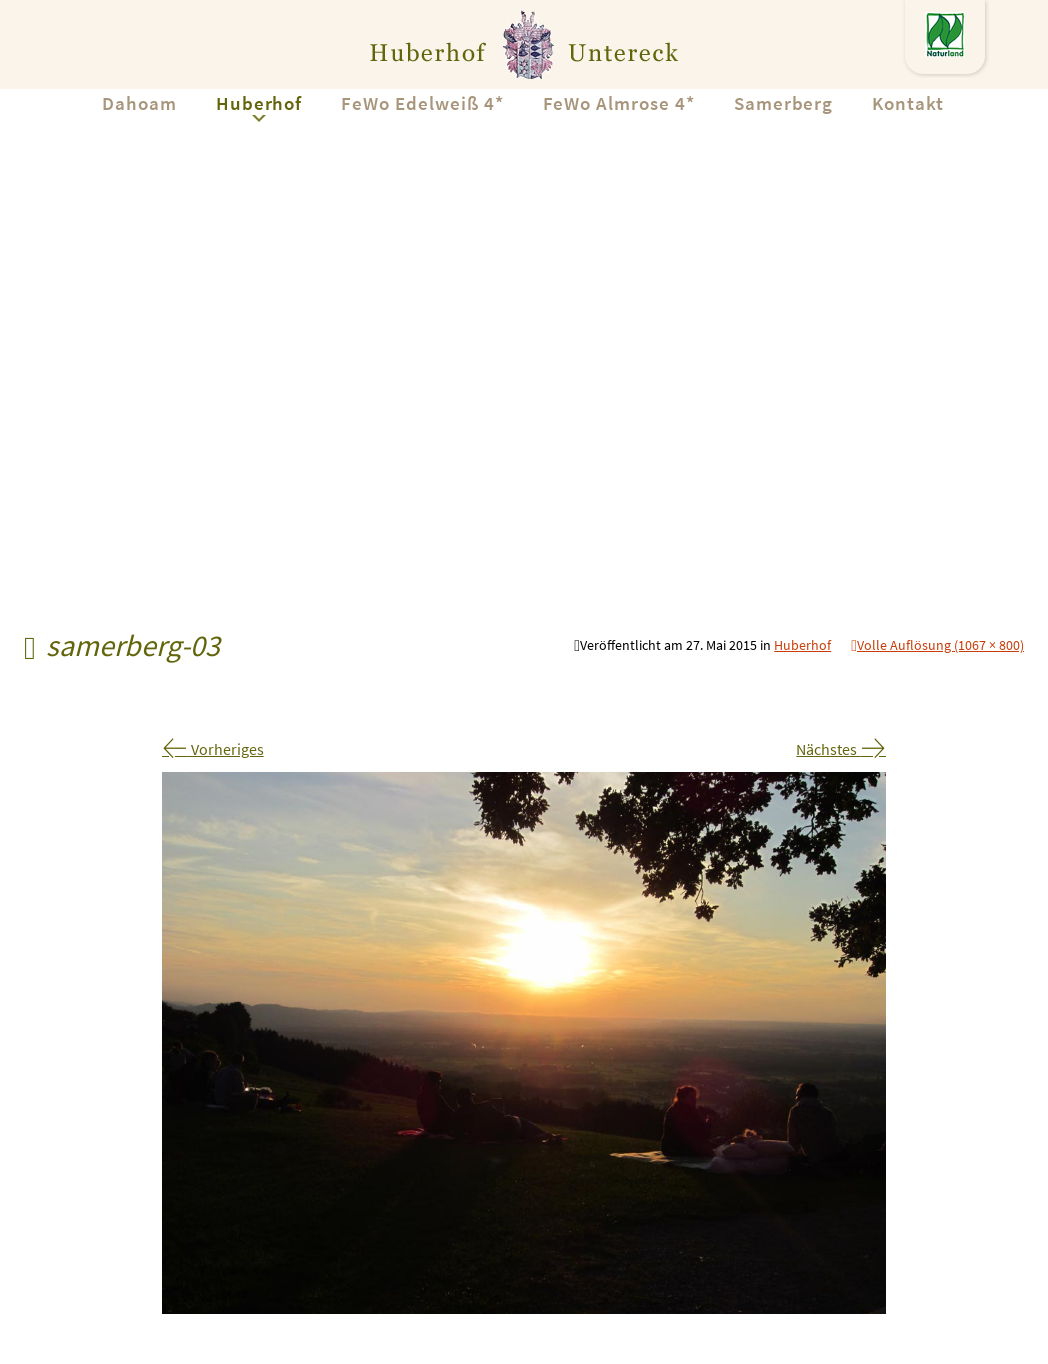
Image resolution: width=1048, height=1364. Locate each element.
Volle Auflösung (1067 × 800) (940, 645)
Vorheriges (213, 749)
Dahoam (139, 103)
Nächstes (841, 749)
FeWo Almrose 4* (619, 103)
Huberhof (259, 103)
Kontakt (908, 103)
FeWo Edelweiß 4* (422, 103)
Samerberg (784, 103)
